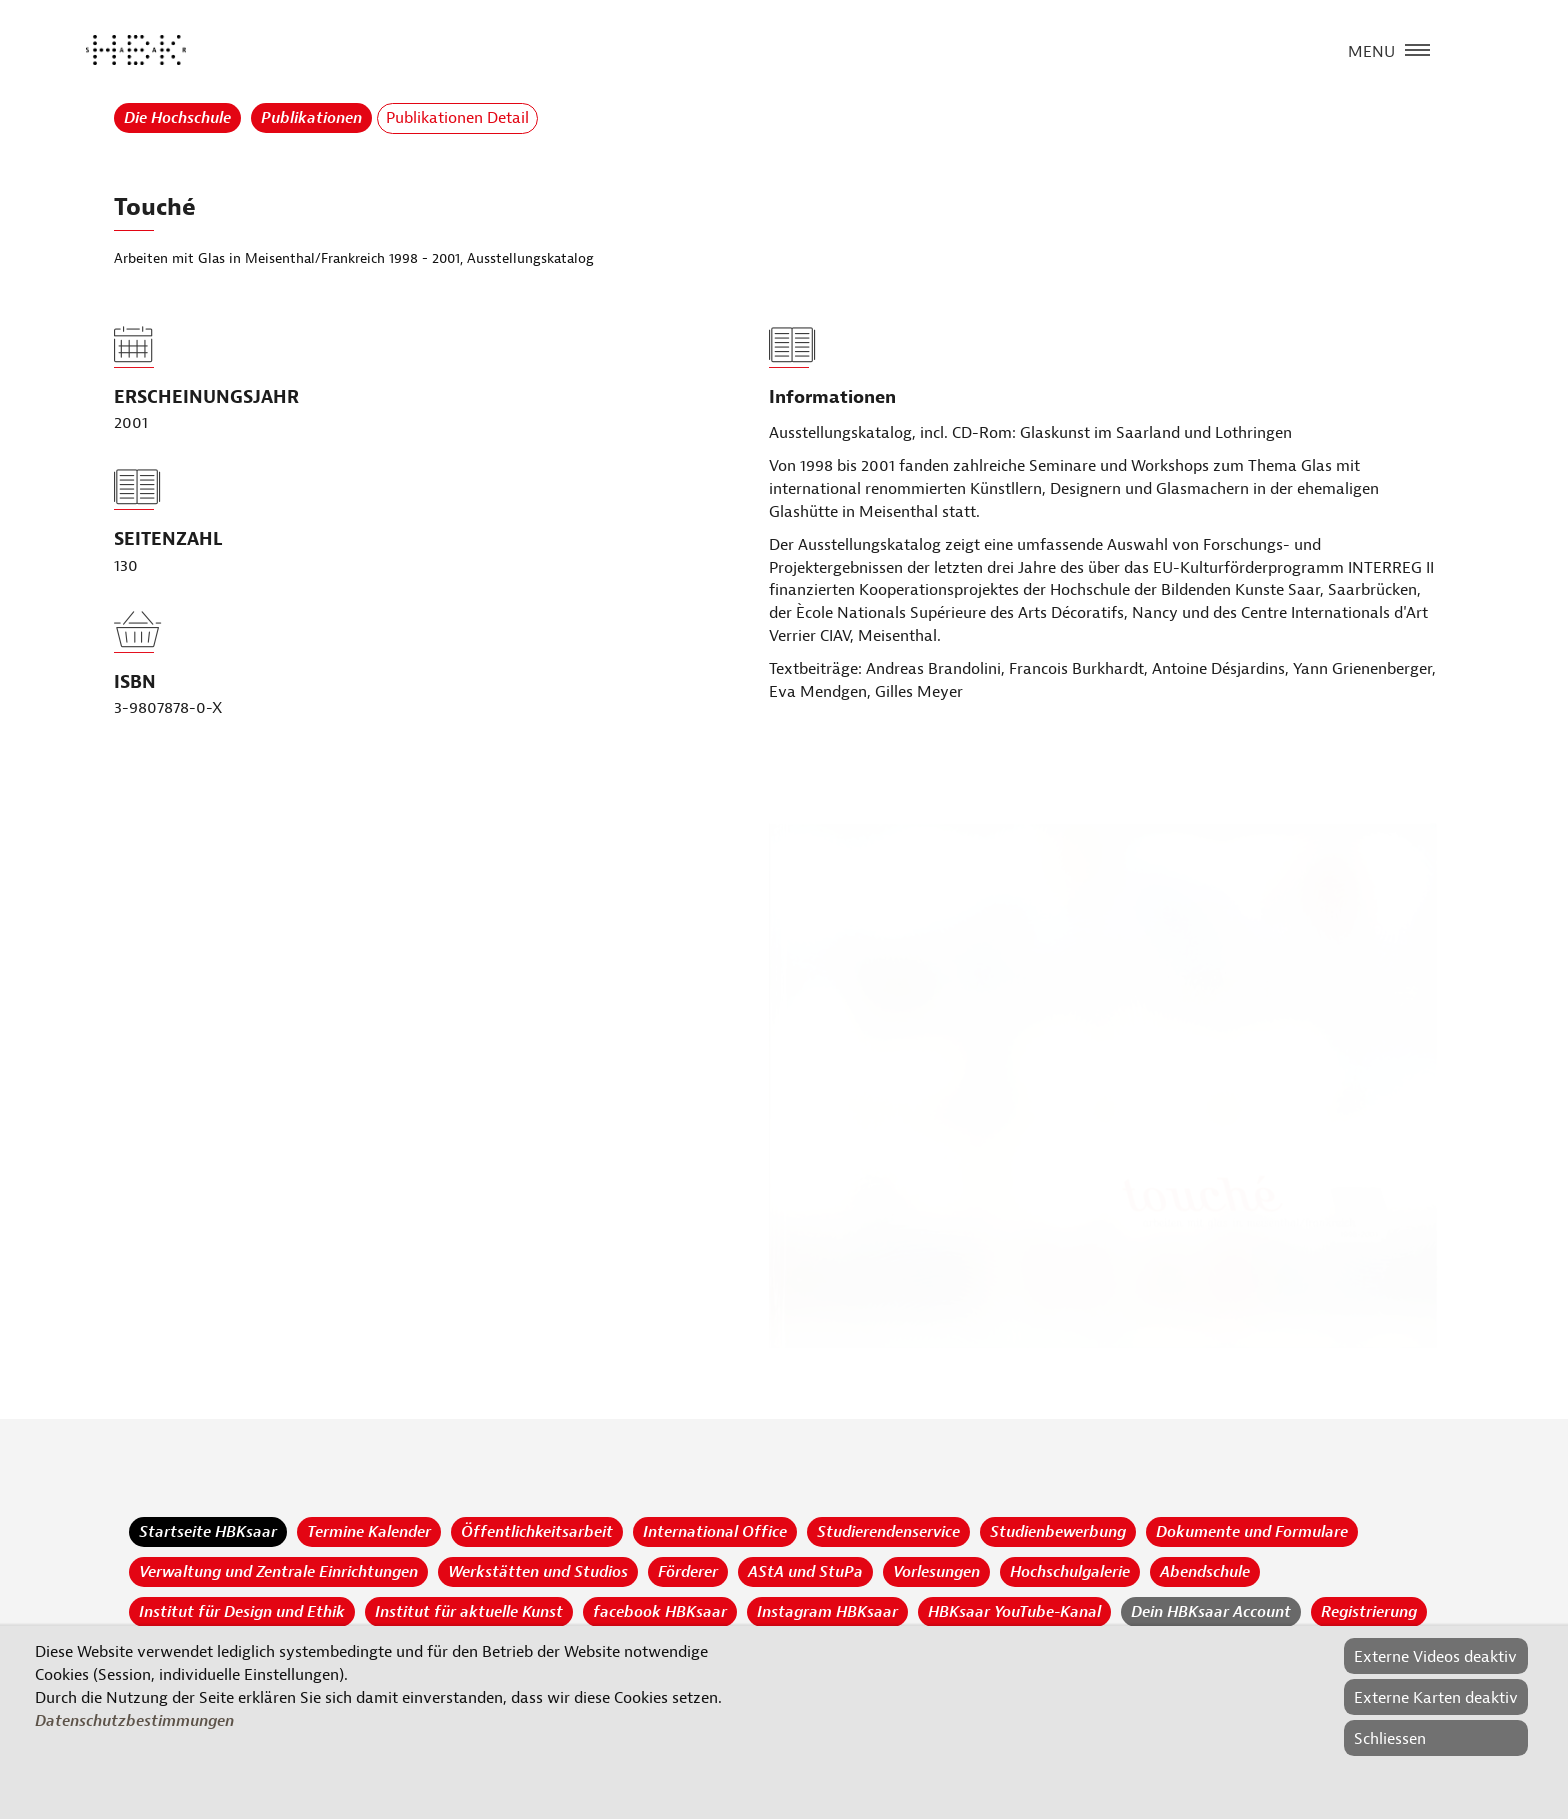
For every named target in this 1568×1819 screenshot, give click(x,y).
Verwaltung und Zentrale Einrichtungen (278, 1572)
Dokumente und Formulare (1252, 1532)
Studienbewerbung (1058, 1532)
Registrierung (1369, 1612)
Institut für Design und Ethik (242, 1612)
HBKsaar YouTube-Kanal (1014, 1612)
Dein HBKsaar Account (1211, 1612)
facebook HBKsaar (660, 1612)
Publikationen (311, 118)
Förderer (688, 1572)
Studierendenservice (888, 1532)
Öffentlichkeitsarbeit (537, 1532)
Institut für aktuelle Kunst (469, 1612)
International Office (715, 1532)
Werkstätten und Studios (538, 1572)
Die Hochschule (177, 118)
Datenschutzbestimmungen (134, 1721)
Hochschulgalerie (1070, 1572)
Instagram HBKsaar (827, 1612)
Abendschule (1205, 1572)
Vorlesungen (936, 1572)
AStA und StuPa (805, 1572)
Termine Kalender (369, 1532)
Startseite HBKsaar (208, 1532)
